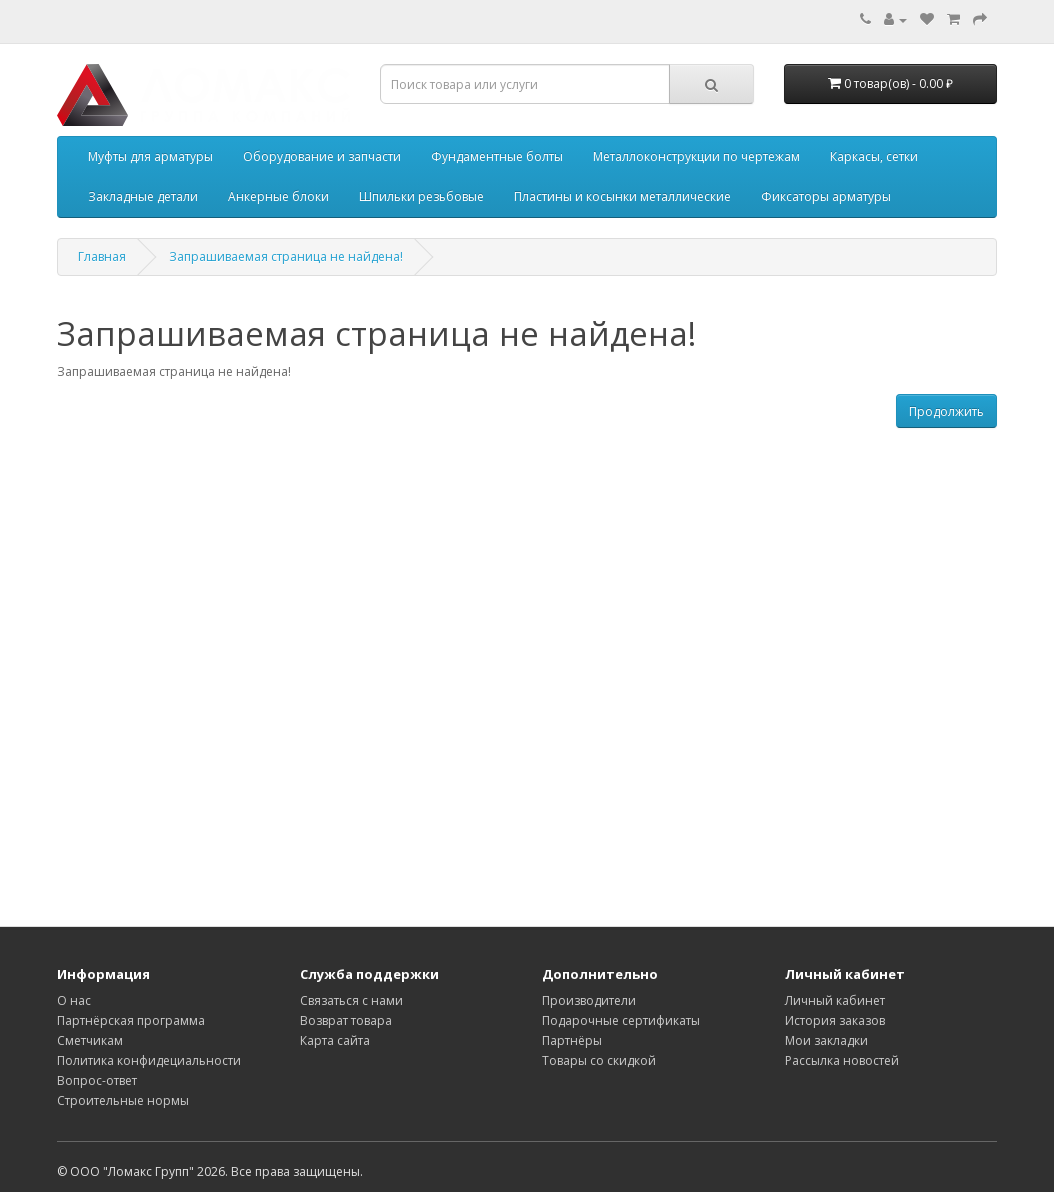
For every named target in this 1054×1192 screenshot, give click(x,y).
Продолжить (946, 411)
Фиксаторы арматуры (826, 196)
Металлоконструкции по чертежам (696, 156)
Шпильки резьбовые (421, 196)
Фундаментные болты (497, 156)
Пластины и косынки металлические (622, 196)
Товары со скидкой (599, 1060)
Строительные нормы (123, 1100)
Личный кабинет (835, 1000)
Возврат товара (346, 1020)
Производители (589, 1000)
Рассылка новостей (842, 1060)
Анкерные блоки (278, 196)
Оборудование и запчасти (322, 156)
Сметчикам (90, 1040)
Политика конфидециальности (149, 1060)
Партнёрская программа (131, 1020)
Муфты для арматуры (150, 156)
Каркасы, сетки (874, 156)
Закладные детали (143, 196)
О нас (74, 1000)
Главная (102, 256)
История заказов (835, 1020)
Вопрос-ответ (97, 1080)
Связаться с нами (351, 1000)
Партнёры (572, 1040)
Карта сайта (335, 1040)
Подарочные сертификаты (621, 1020)
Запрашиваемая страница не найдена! (286, 256)
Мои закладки (826, 1040)
